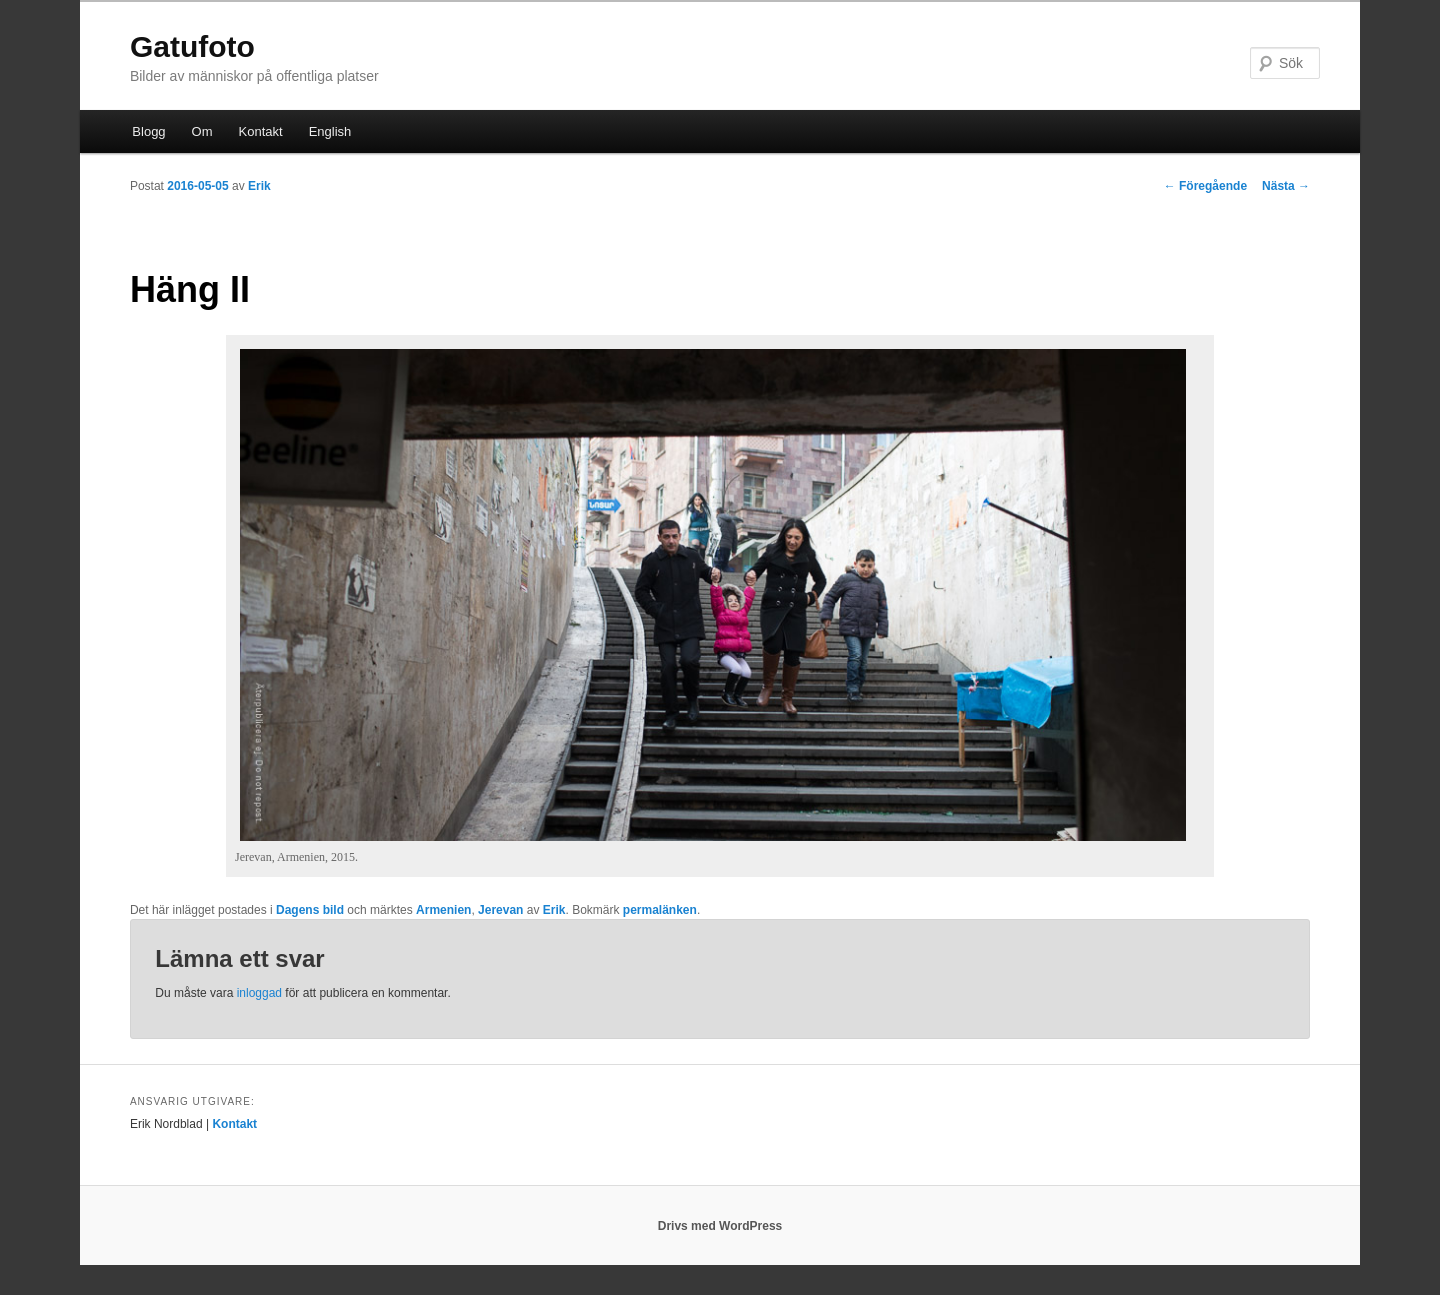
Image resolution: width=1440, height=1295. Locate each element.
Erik (259, 186)
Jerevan (500, 910)
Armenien (443, 910)
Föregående (1205, 186)
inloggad (259, 993)
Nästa (1286, 186)
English (330, 131)
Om (202, 131)
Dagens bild (310, 910)
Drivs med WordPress (720, 1226)
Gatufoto (192, 46)
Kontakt (261, 131)
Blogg (148, 131)
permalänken (660, 910)
